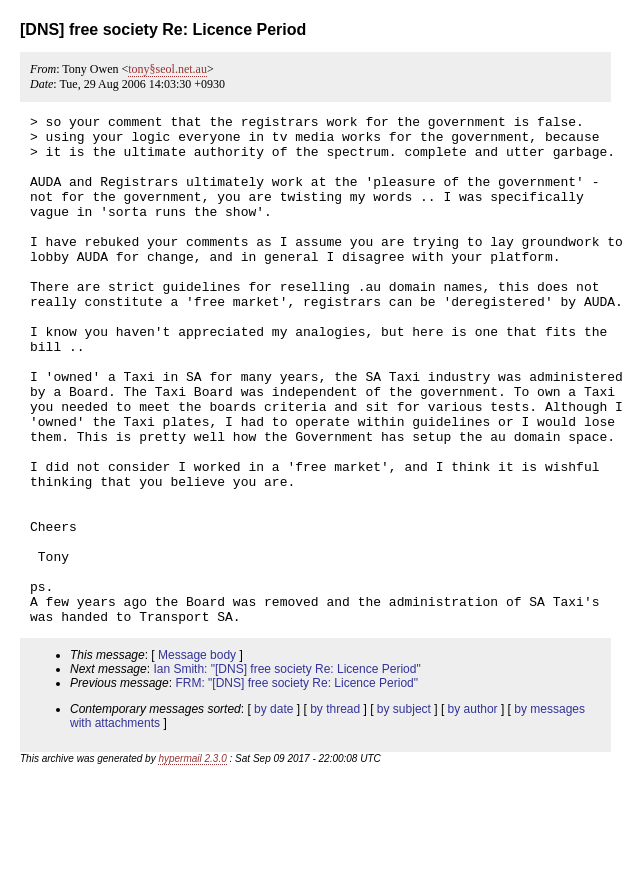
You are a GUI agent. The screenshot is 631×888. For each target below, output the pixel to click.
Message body (197, 757)
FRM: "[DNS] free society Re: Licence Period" (296, 785)
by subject (404, 811)
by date (273, 811)
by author (473, 811)
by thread (335, 811)
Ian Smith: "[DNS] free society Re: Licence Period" (286, 771)
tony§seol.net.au (167, 69)
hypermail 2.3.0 (192, 860)
